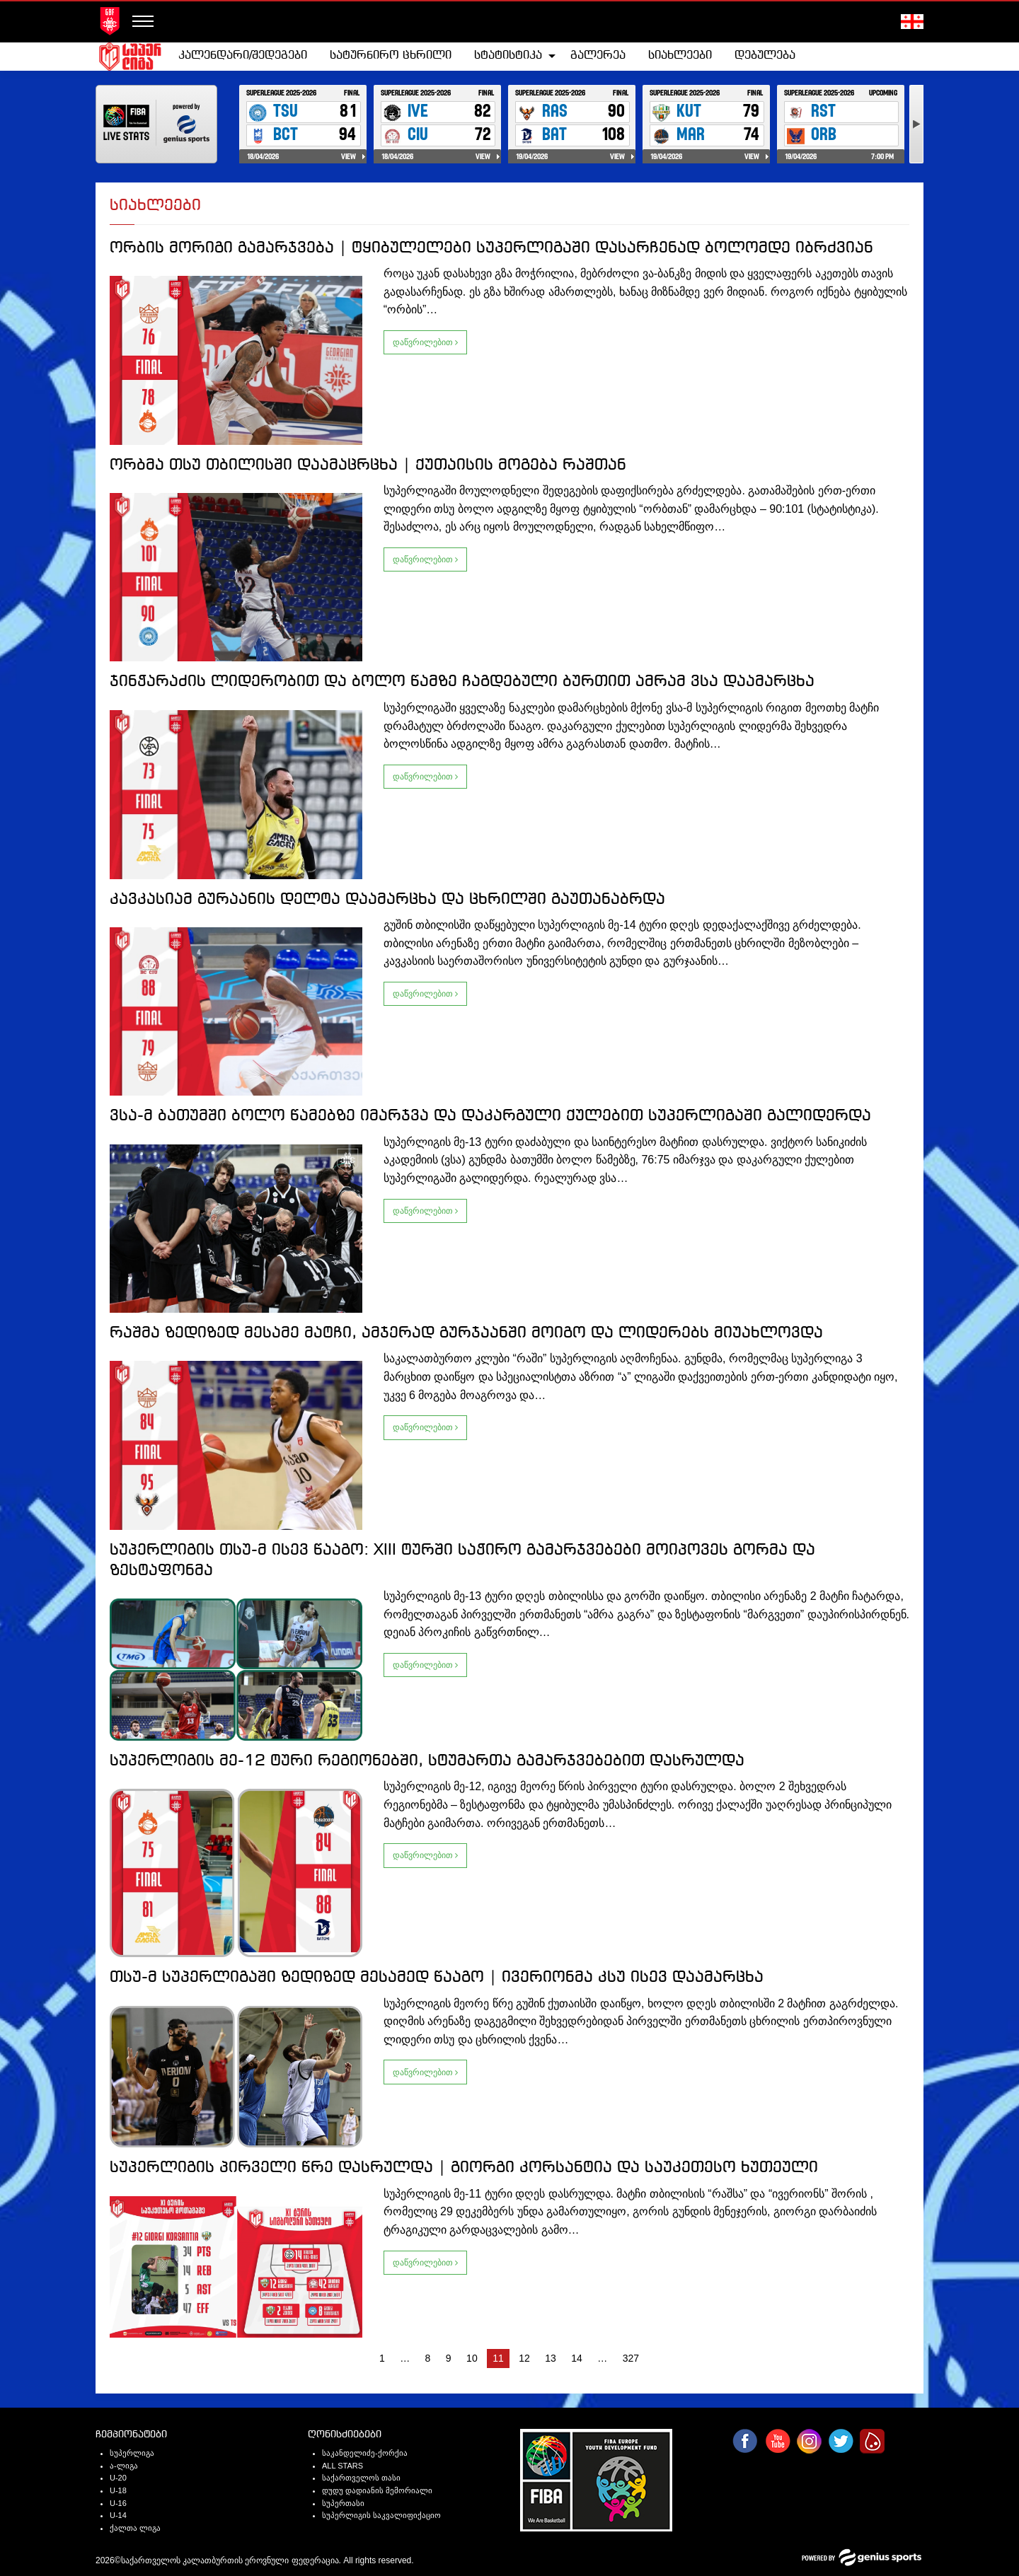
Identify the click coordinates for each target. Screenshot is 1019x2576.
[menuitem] (242, 55)
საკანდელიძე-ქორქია (365, 2453)
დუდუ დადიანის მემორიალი (377, 2490)
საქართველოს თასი (361, 2477)
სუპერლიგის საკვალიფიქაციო (381, 2515)
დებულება (765, 56)
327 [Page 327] (631, 2358)
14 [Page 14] (576, 2358)
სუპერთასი (343, 2503)
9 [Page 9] (448, 2358)
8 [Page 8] (428, 2358)
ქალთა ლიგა (135, 2528)
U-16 (118, 2503)
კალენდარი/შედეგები (242, 56)
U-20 (118, 2477)
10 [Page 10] (472, 2358)
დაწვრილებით (425, 342)
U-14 (118, 2515)
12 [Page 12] (524, 2358)
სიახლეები (680, 56)
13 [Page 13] (550, 2358)
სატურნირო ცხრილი (390, 56)
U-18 (118, 2490)
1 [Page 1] (382, 2358)
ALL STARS (342, 2465)
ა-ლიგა (124, 2465)
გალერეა (598, 56)
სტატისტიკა (508, 56)
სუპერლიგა (132, 2453)
